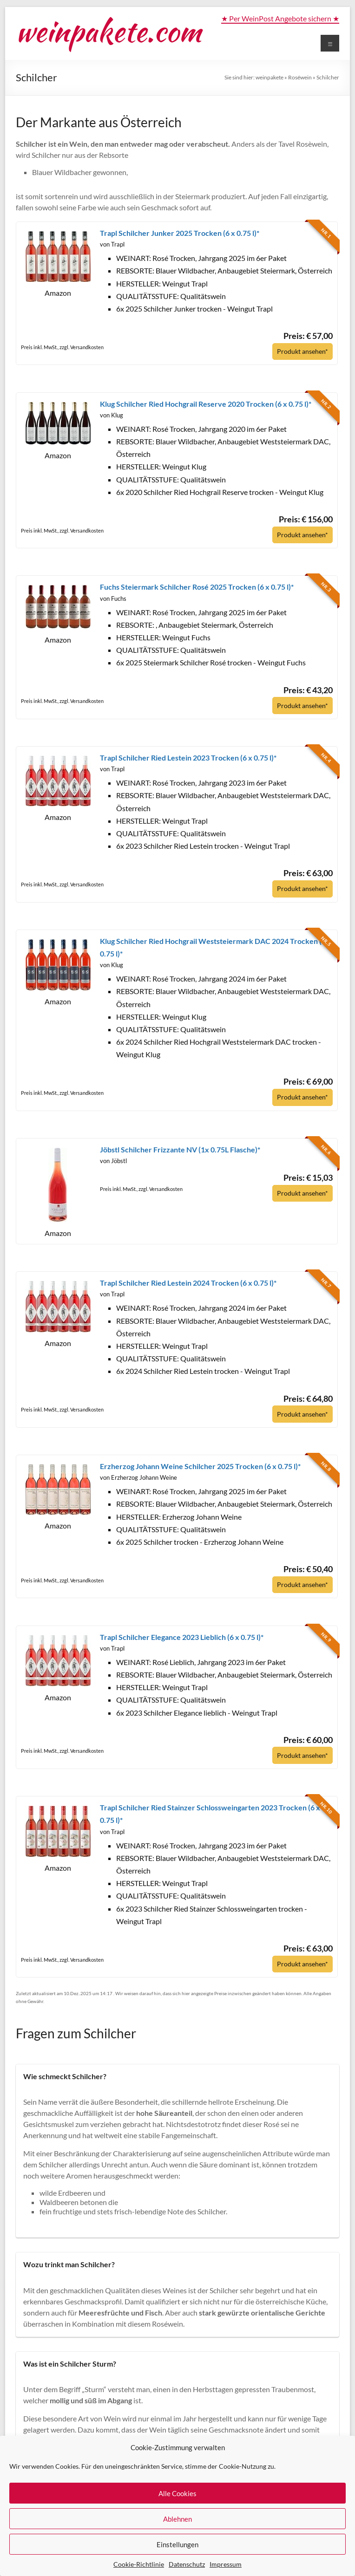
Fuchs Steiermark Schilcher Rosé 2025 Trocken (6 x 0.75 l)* (197, 586)
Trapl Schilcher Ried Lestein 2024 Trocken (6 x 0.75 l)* (188, 1280)
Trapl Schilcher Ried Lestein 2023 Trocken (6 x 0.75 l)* (188, 756)
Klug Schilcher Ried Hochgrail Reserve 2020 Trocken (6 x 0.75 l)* (205, 403)
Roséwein (300, 77)
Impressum (226, 2564)
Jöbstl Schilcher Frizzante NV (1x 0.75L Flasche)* (180, 1147)
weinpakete (269, 77)
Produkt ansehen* (299, 351)
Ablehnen (177, 2519)
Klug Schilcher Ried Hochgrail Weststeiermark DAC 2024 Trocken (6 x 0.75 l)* (215, 945)
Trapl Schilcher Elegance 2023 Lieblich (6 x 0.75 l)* (181, 1634)
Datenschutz (187, 2564)
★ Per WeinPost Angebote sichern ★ (280, 18)
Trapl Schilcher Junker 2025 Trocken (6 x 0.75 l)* (179, 232)
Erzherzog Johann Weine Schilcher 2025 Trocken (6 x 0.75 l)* (200, 1463)
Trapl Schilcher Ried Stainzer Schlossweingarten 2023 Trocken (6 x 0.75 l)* (210, 1810)
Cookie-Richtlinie (138, 2564)
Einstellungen (177, 2544)
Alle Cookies (177, 2493)
